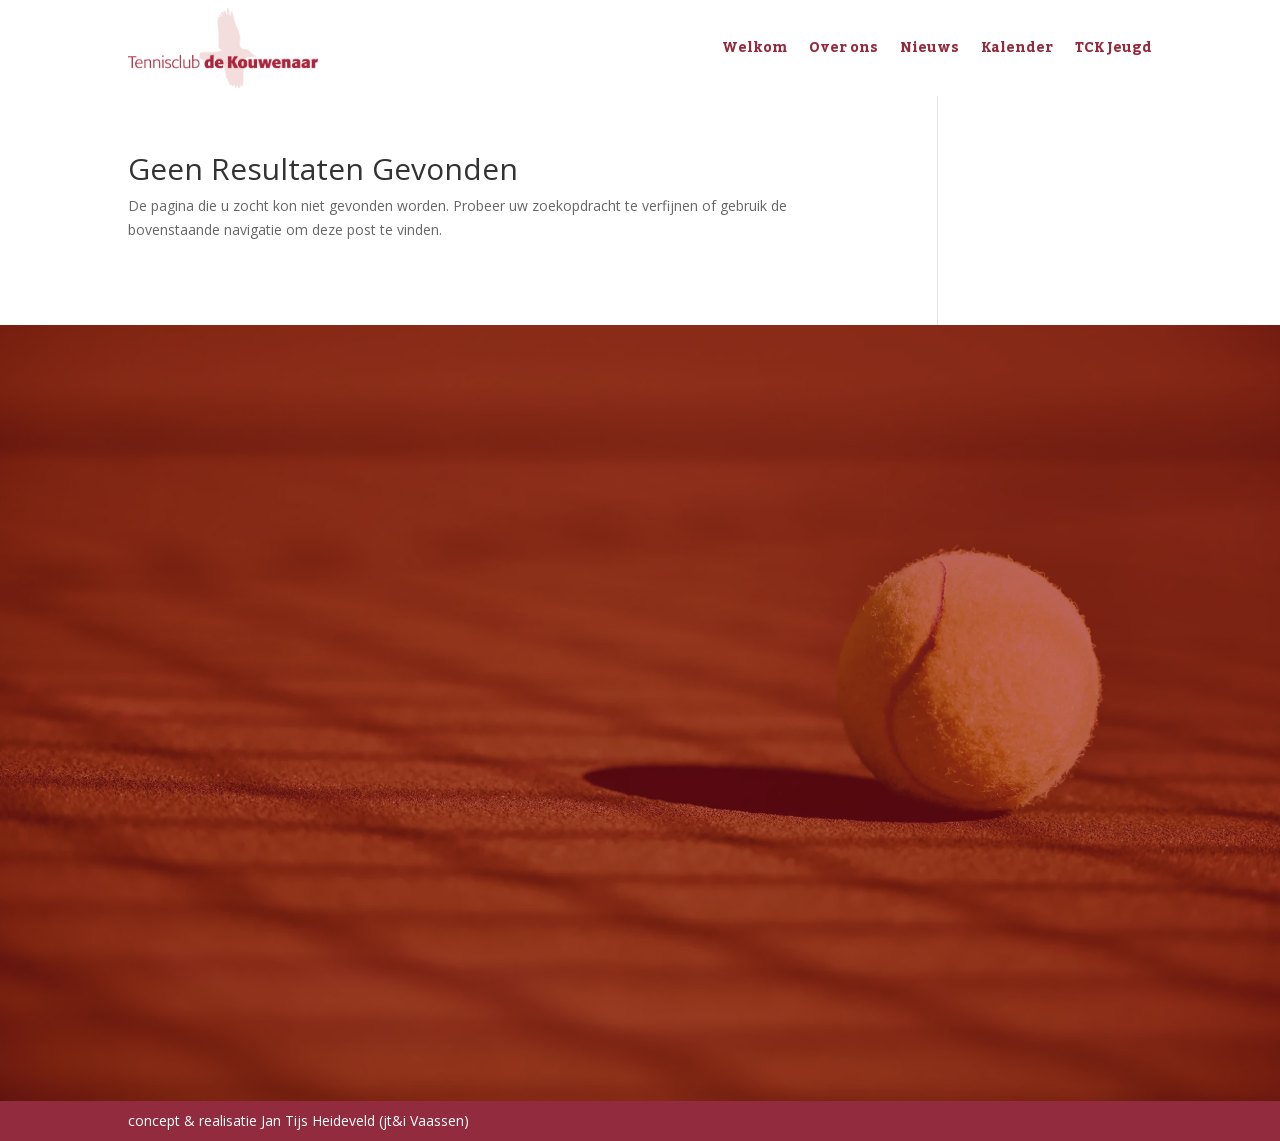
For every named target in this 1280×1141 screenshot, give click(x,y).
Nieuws (929, 48)
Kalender (1017, 48)
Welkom (754, 48)
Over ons (843, 48)
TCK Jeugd (1113, 48)
